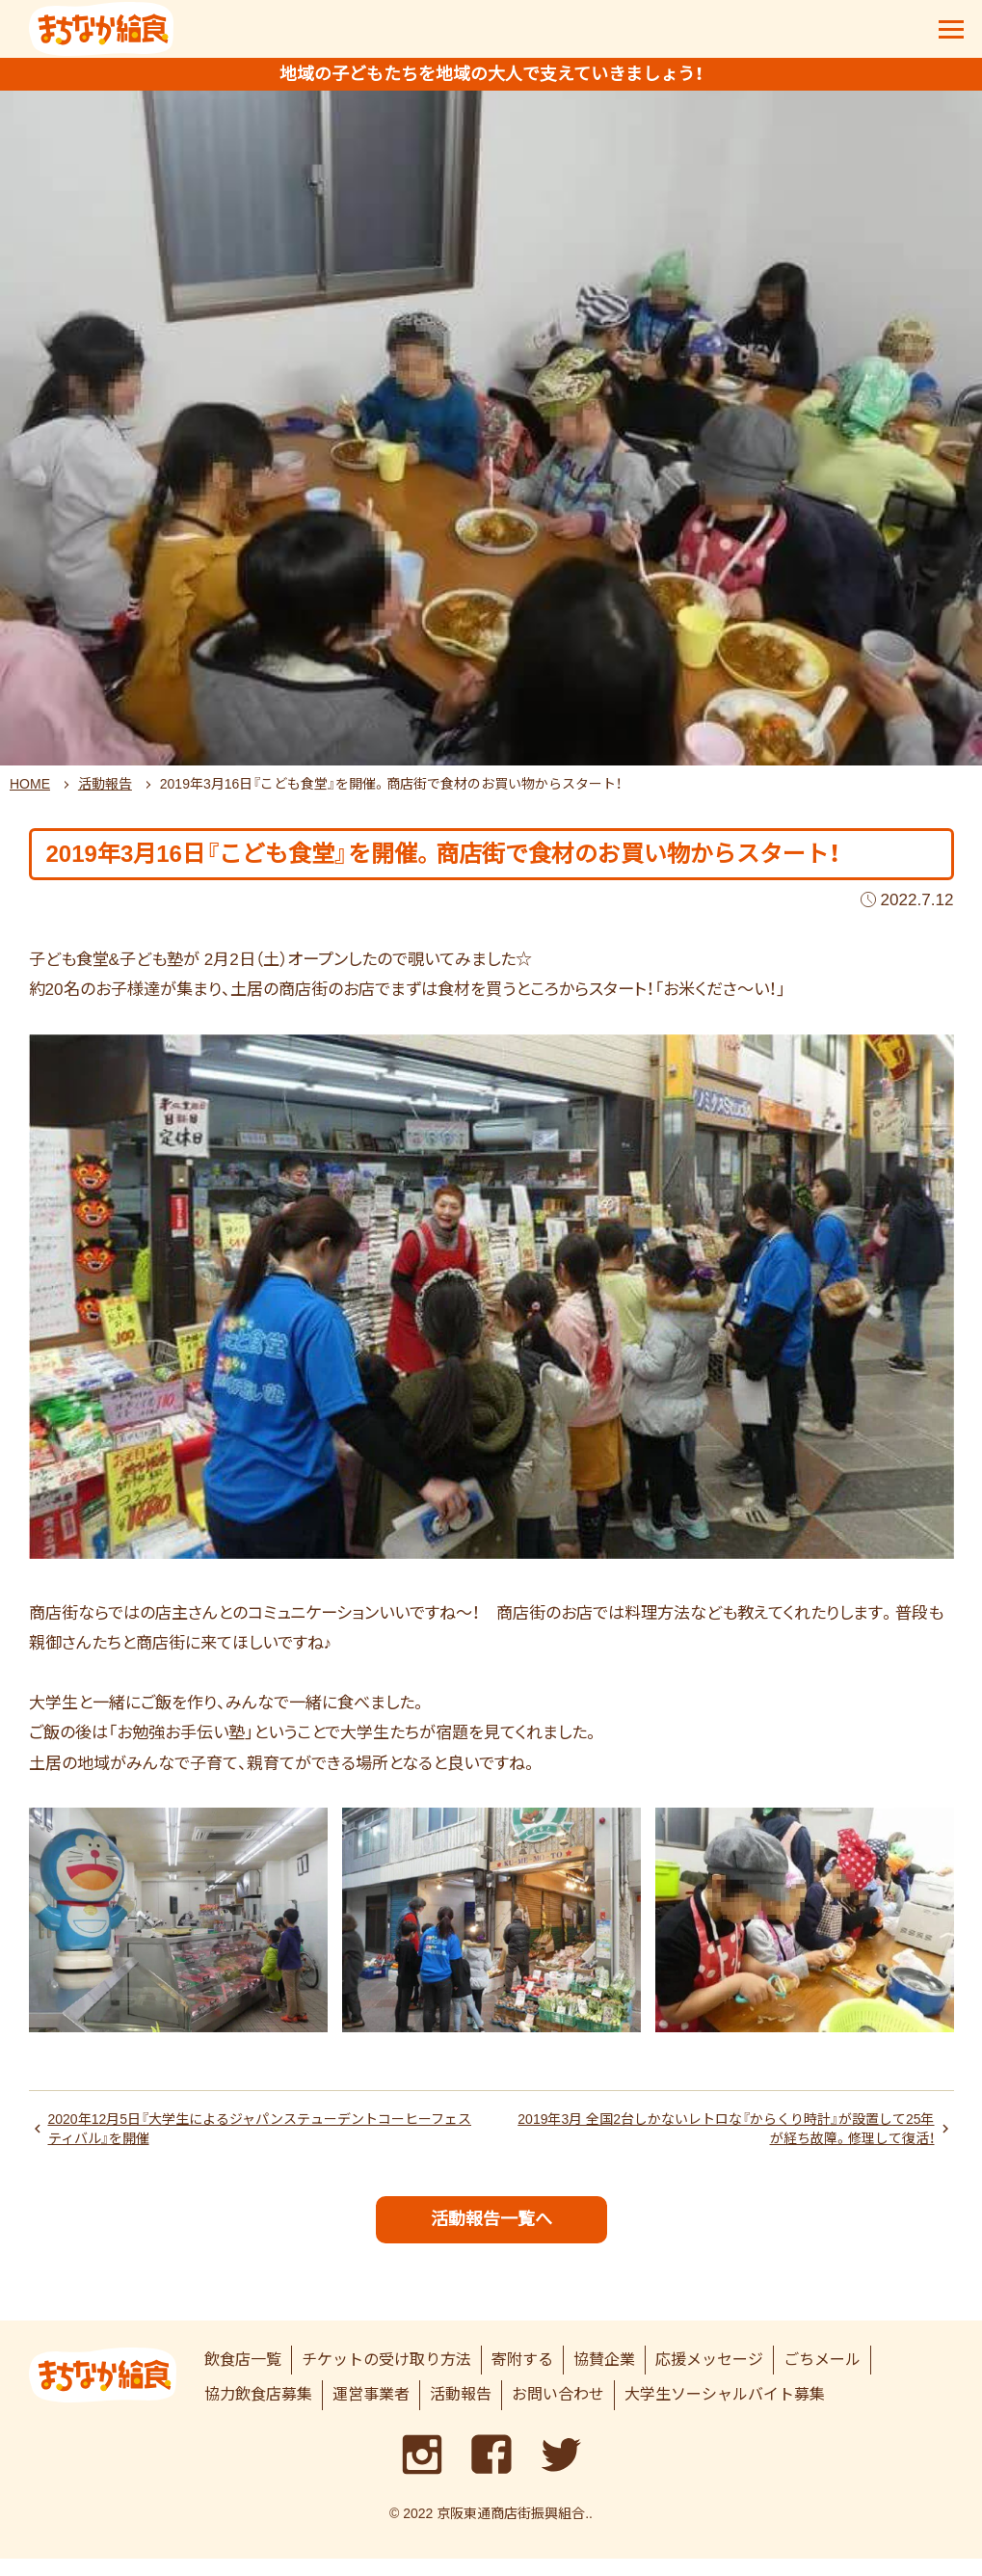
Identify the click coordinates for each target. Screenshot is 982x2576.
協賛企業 (604, 2377)
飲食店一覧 (242, 2377)
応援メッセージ (709, 2377)
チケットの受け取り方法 (386, 2377)
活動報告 (105, 793)
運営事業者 (371, 2412)
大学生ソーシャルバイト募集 (724, 2412)
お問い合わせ (558, 2412)
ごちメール (822, 2377)
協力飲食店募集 (258, 2412)
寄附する (522, 2377)
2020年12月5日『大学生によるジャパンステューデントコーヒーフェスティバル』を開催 (260, 2141)
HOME (30, 793)
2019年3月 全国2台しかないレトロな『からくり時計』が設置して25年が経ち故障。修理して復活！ (727, 2141)
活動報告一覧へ (491, 2235)
